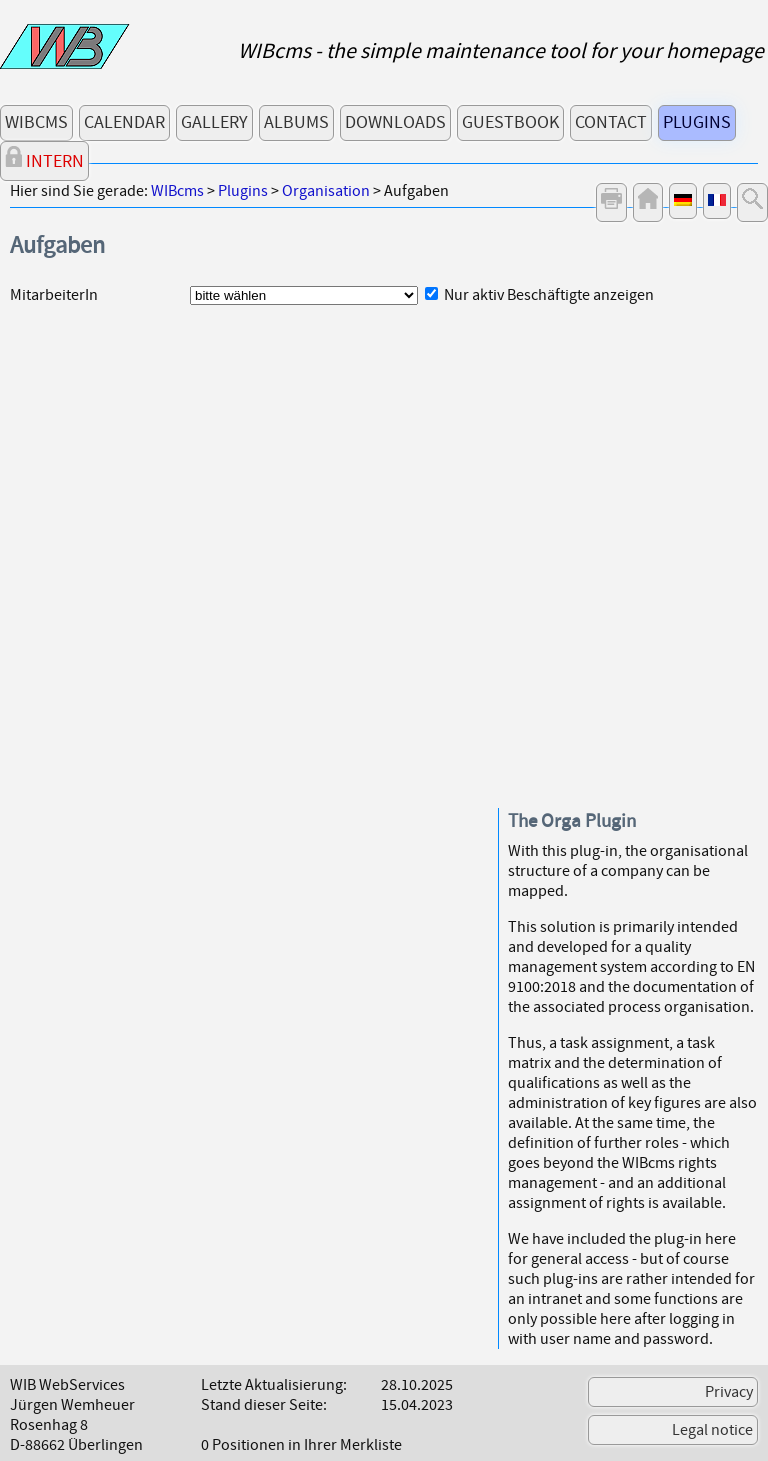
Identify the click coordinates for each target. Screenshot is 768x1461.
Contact (611, 122)
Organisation (326, 191)
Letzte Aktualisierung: (274, 1385)
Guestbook (510, 122)
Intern (44, 159)
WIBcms (36, 122)
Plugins (697, 122)
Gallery (214, 122)
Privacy (729, 1392)
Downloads (395, 122)
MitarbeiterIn (54, 295)
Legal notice (712, 1430)
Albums (296, 122)
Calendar (124, 122)
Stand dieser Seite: (264, 1405)
